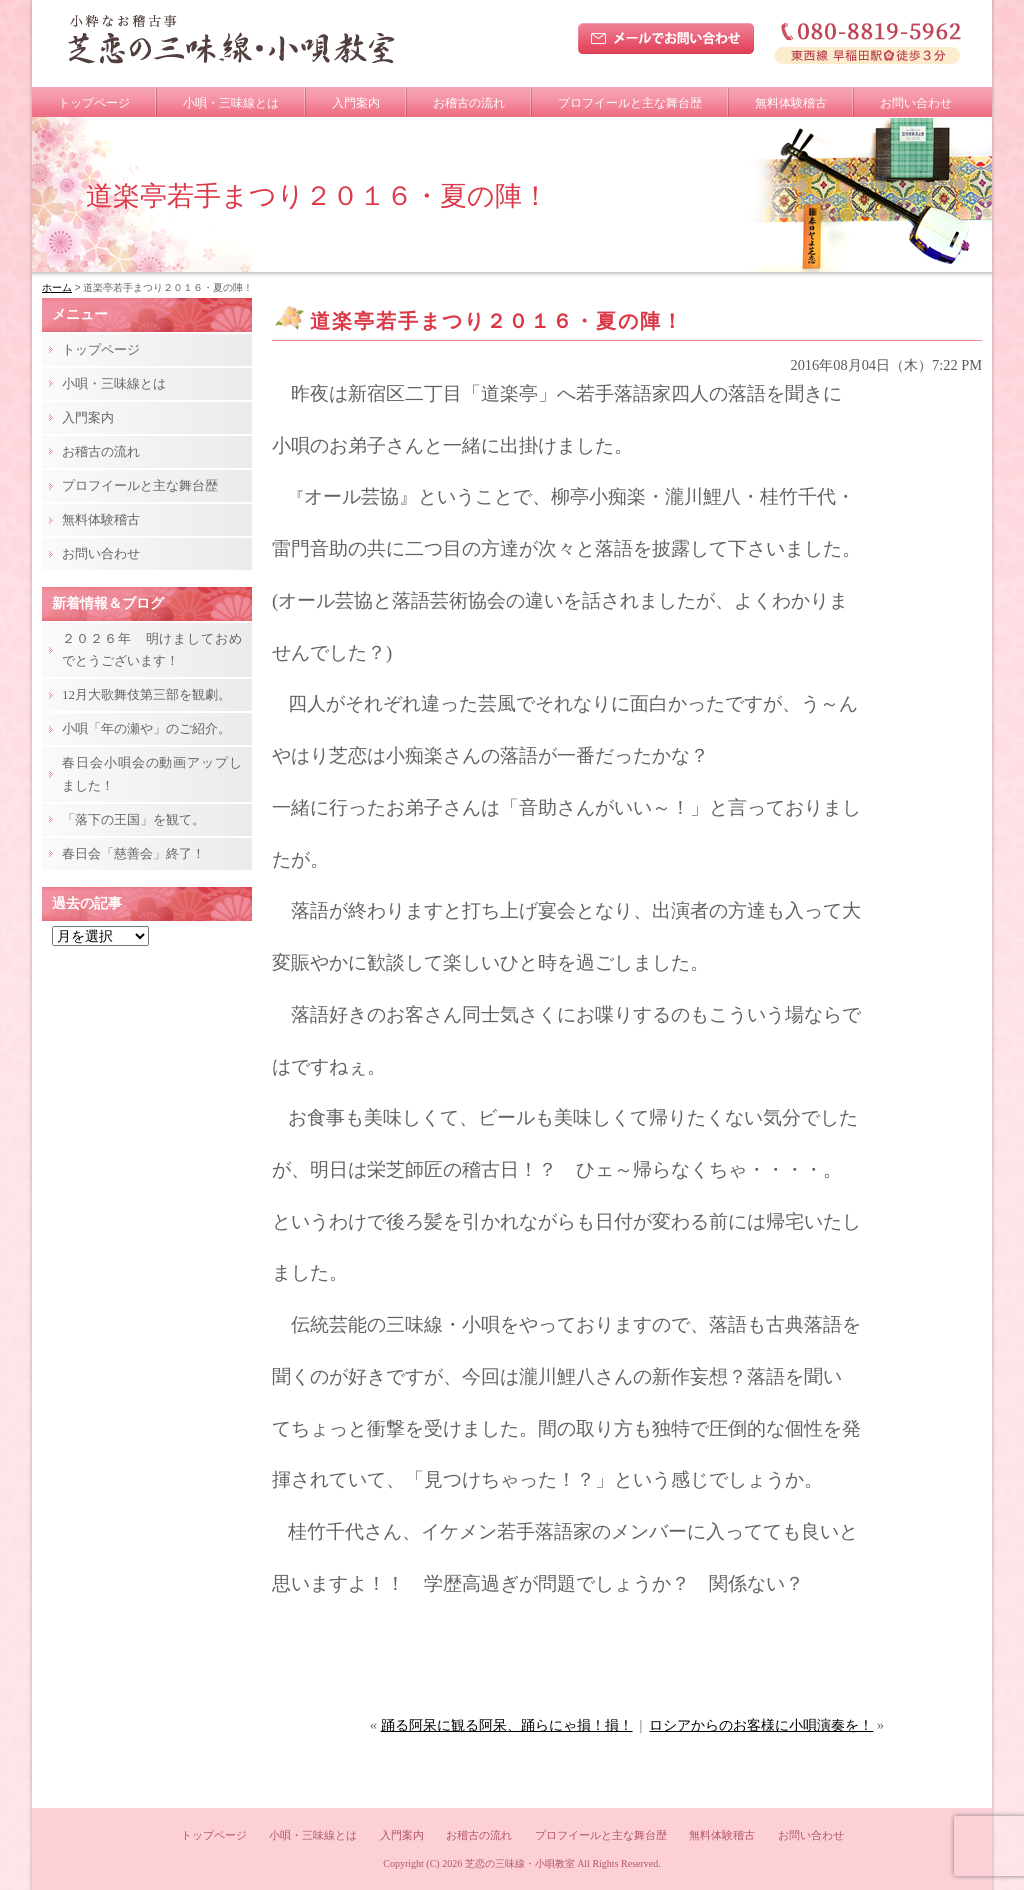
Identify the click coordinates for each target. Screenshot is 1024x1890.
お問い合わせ (916, 103)
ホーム (57, 287)
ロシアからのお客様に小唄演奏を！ (761, 1725)
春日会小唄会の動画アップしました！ (152, 773)
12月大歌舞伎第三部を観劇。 (146, 694)
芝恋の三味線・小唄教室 (520, 1863)
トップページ (94, 103)
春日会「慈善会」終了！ (133, 853)
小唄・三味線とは (231, 103)
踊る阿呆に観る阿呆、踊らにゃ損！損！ (507, 1725)
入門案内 (356, 103)
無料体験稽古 (791, 103)
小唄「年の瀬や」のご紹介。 (146, 728)
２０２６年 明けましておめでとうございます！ (152, 649)
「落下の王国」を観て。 (133, 819)
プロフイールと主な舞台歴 (630, 103)
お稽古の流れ (469, 103)
